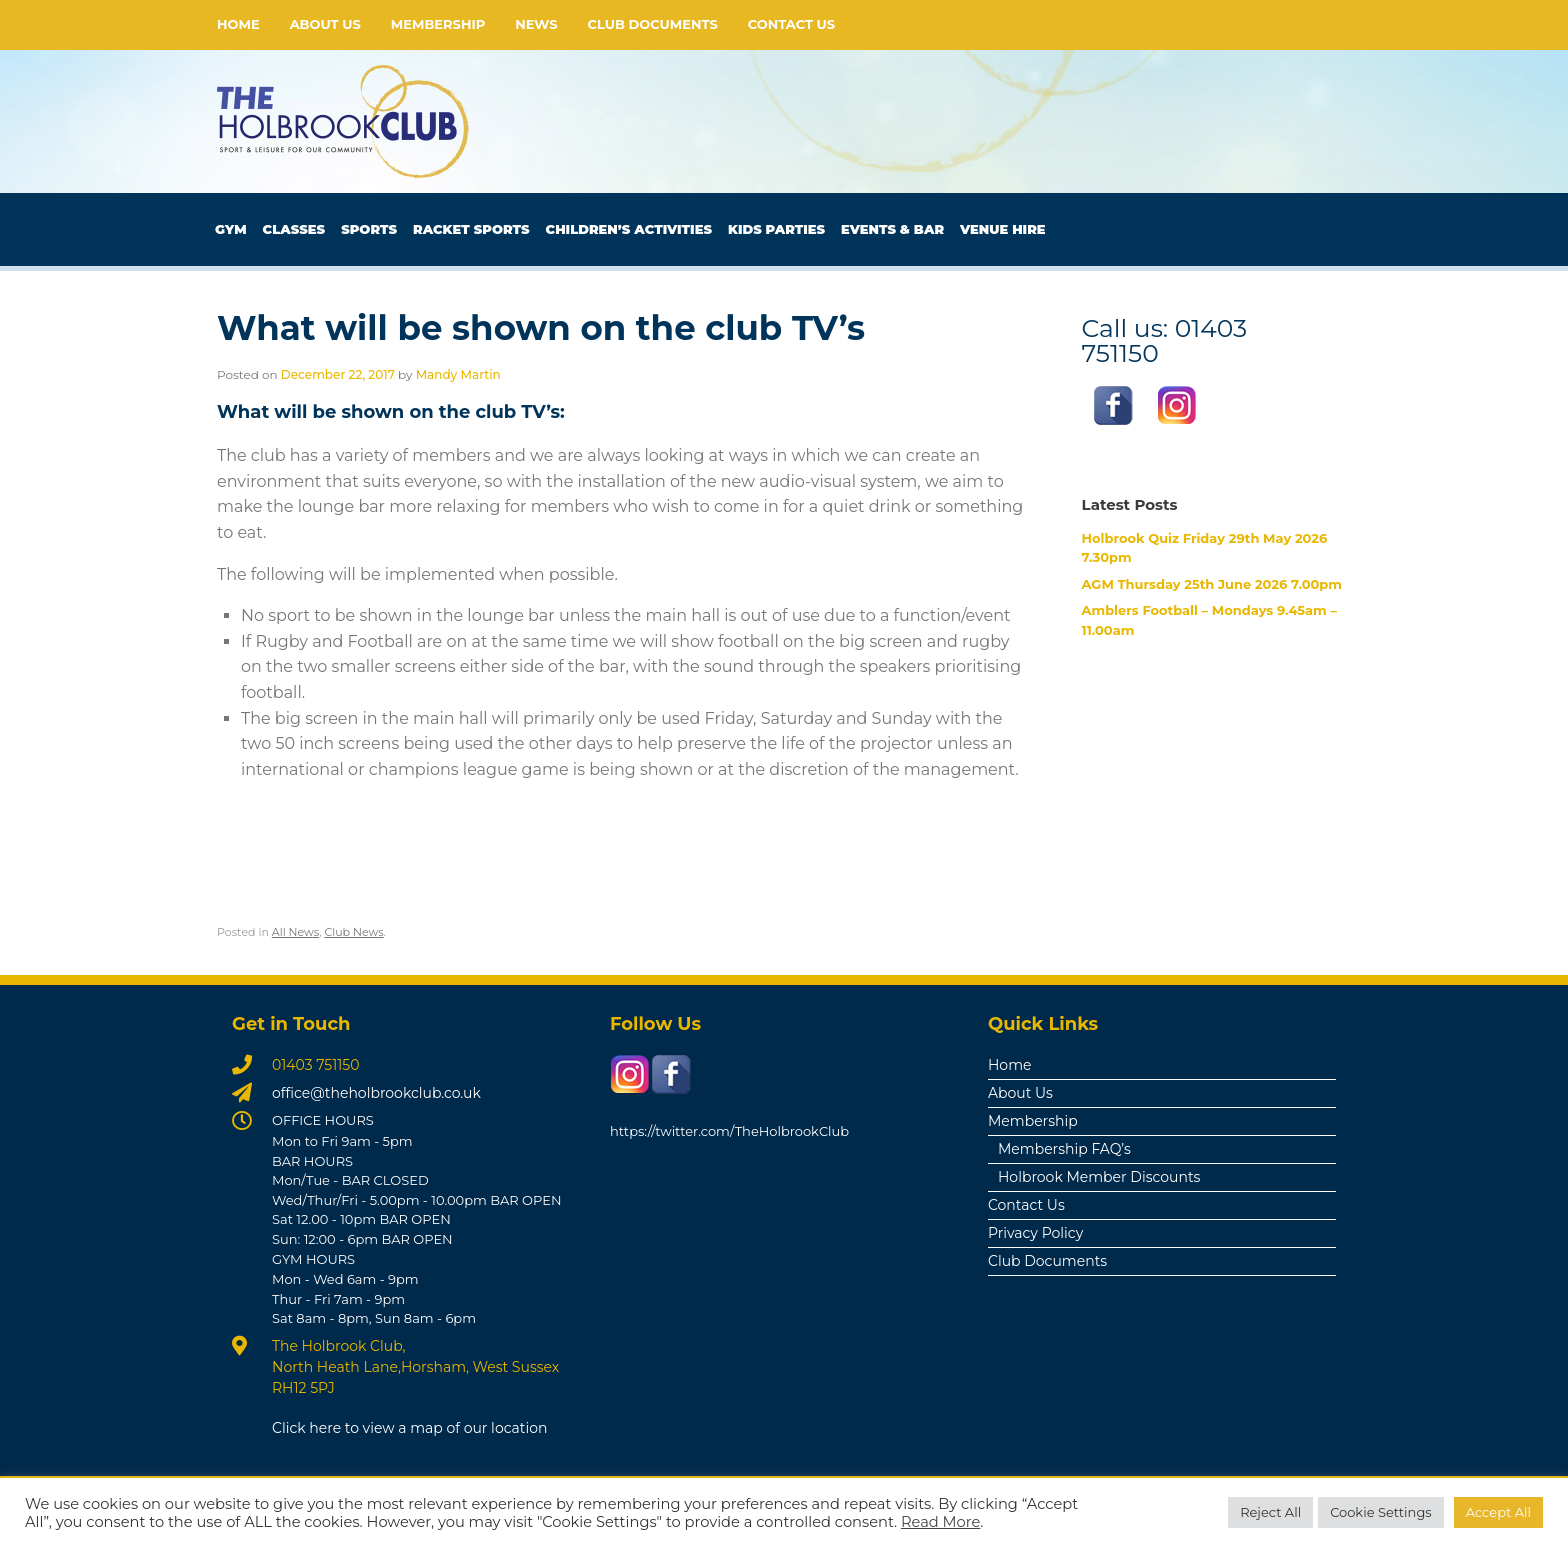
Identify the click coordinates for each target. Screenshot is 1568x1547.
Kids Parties (776, 229)
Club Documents (653, 24)
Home (238, 24)
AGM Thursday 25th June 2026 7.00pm (1212, 584)
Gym (231, 229)
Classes (294, 229)
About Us (325, 24)
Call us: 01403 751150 (1165, 339)
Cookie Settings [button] (1381, 1512)
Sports (369, 229)
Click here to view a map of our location (410, 1428)
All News (295, 932)
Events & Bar (892, 229)
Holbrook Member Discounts (1099, 1177)
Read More (940, 1522)
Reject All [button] (1270, 1512)
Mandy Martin (458, 374)
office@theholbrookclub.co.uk (376, 1093)
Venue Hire (1003, 229)
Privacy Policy (1035, 1233)
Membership (438, 24)
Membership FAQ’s (1064, 1149)
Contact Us (791, 24)
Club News (353, 932)
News (536, 24)
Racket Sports (471, 229)
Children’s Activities (629, 229)
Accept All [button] (1498, 1512)
